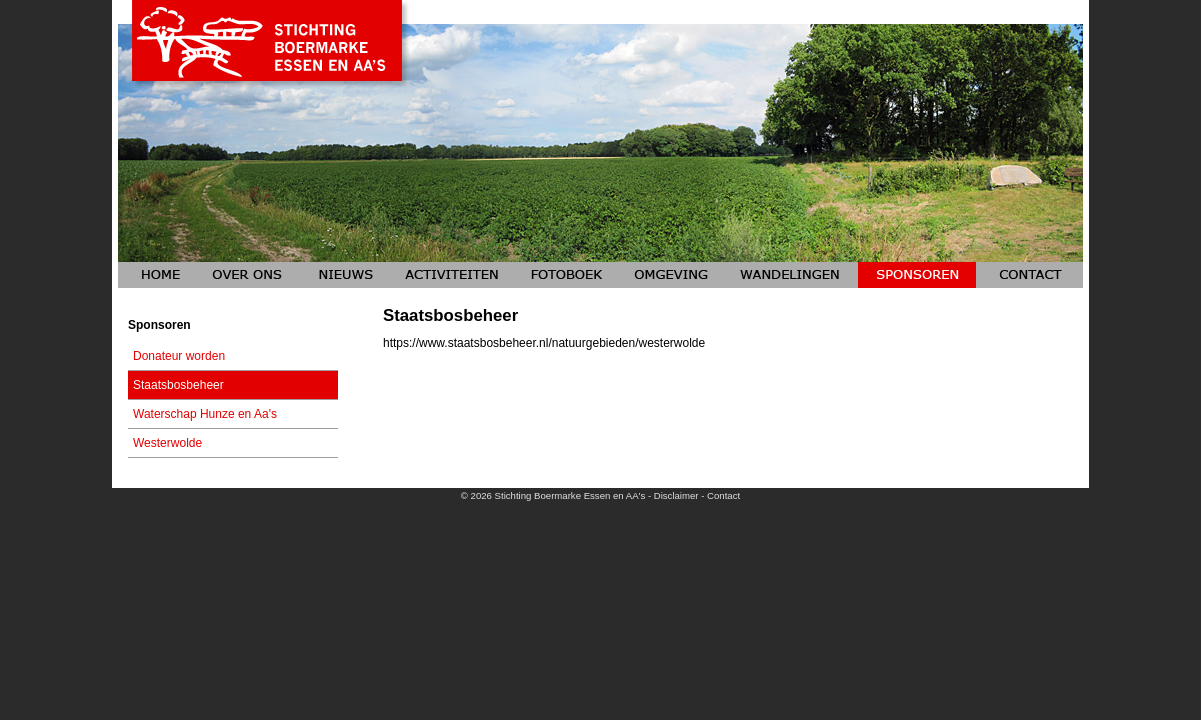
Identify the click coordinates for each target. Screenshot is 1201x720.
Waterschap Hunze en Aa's (205, 414)
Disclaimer (676, 495)
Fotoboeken (567, 275)
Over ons (248, 275)
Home (157, 275)
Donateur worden (179, 356)
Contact (1029, 275)
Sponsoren (917, 275)
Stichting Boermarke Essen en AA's (271, 44)
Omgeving (672, 275)
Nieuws (345, 275)
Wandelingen (791, 275)
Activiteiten (452, 275)
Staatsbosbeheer (178, 385)
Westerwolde (167, 443)
